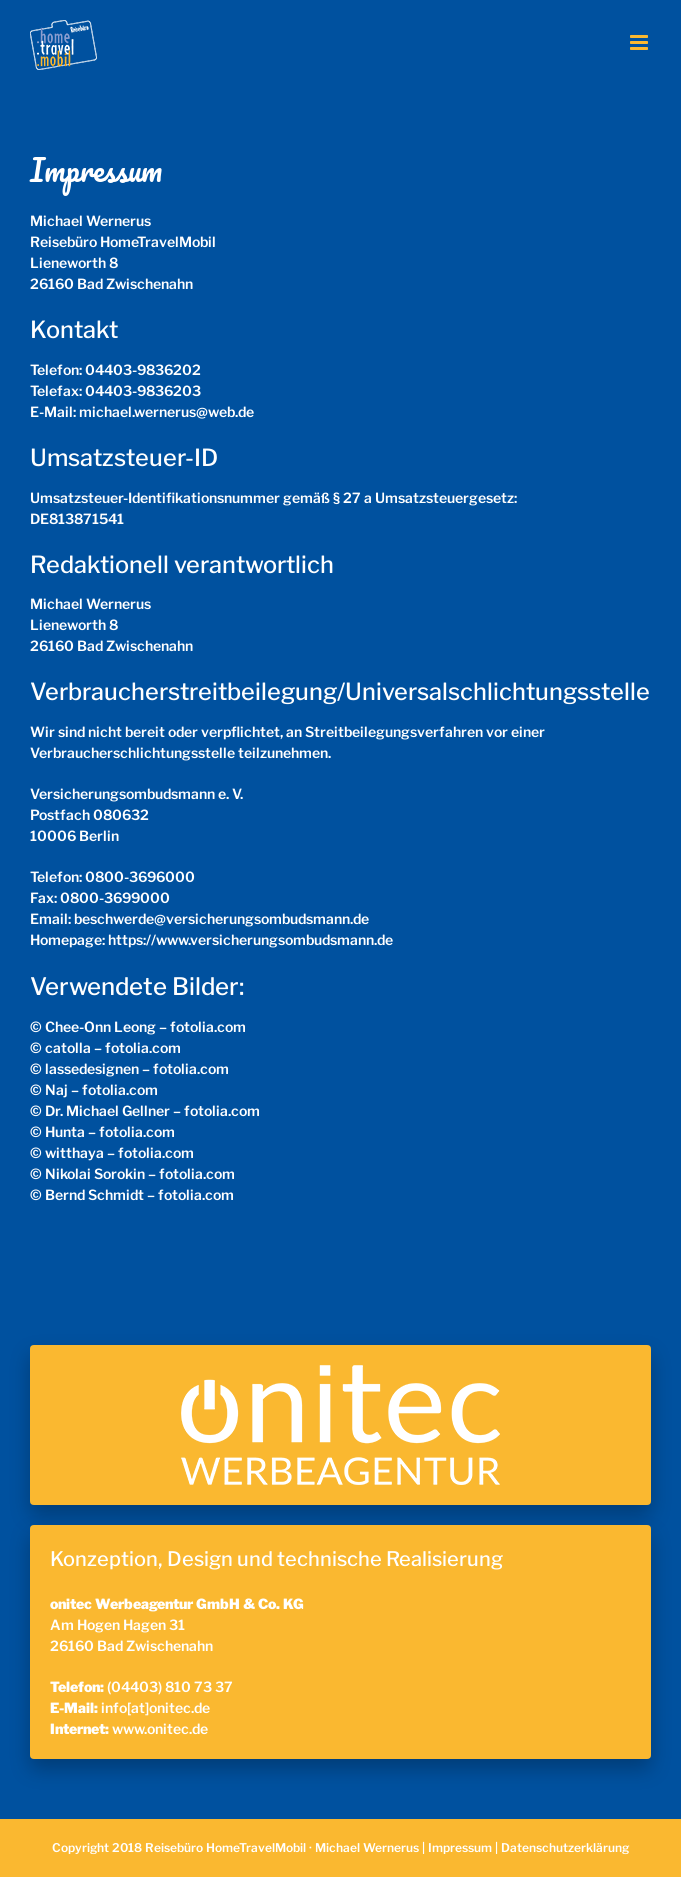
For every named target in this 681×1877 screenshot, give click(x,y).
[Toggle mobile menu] (640, 42)
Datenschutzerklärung (565, 1847)
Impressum (460, 1847)
